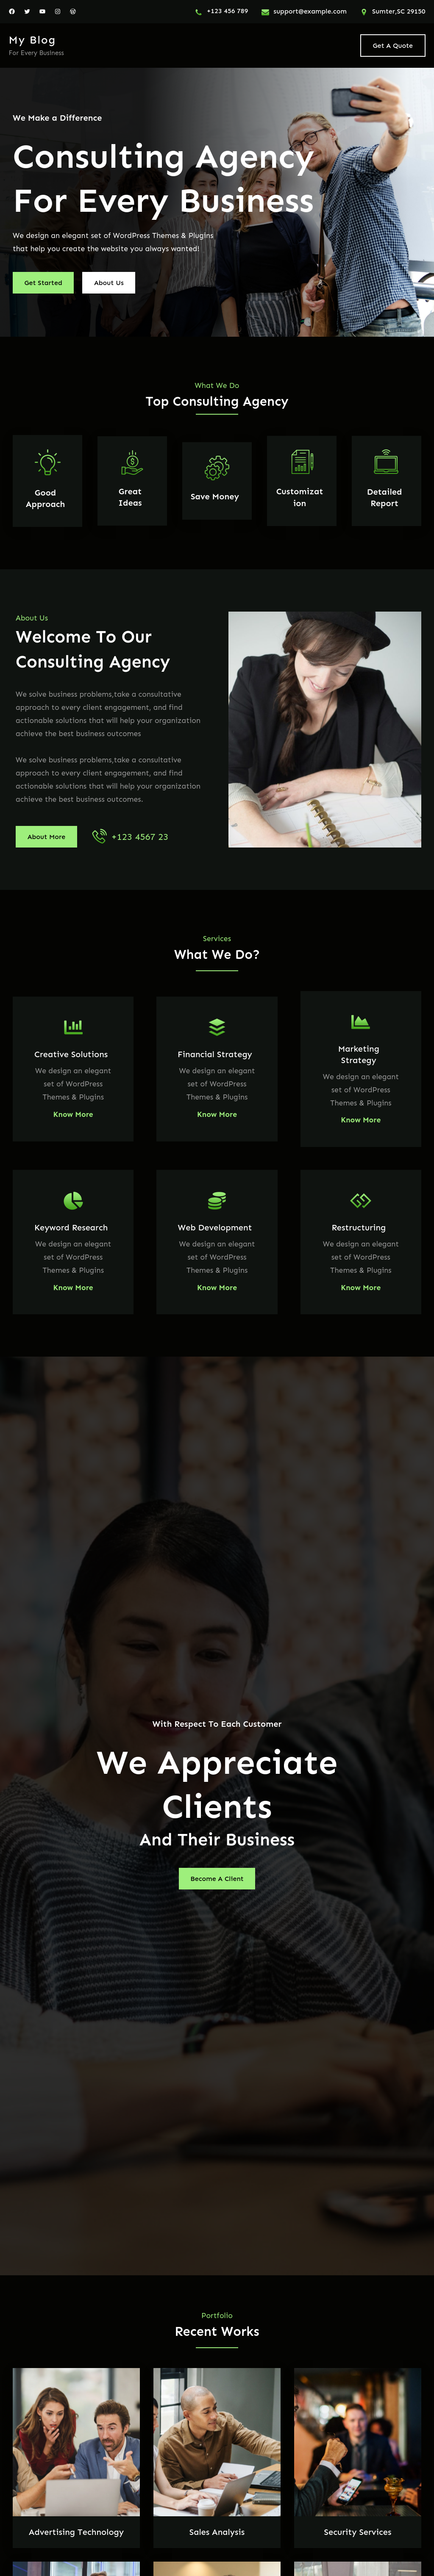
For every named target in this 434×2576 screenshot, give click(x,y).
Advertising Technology (76, 2532)
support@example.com (310, 11)
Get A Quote (393, 46)
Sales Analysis (217, 2532)
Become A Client (216, 1879)
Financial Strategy (215, 1054)
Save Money (215, 496)
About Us (109, 283)
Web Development (215, 1227)
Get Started (43, 283)
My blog (32, 40)
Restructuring (358, 1227)
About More (46, 837)
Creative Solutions (71, 1054)
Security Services (358, 2532)
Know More (73, 1114)
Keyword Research (71, 1227)
